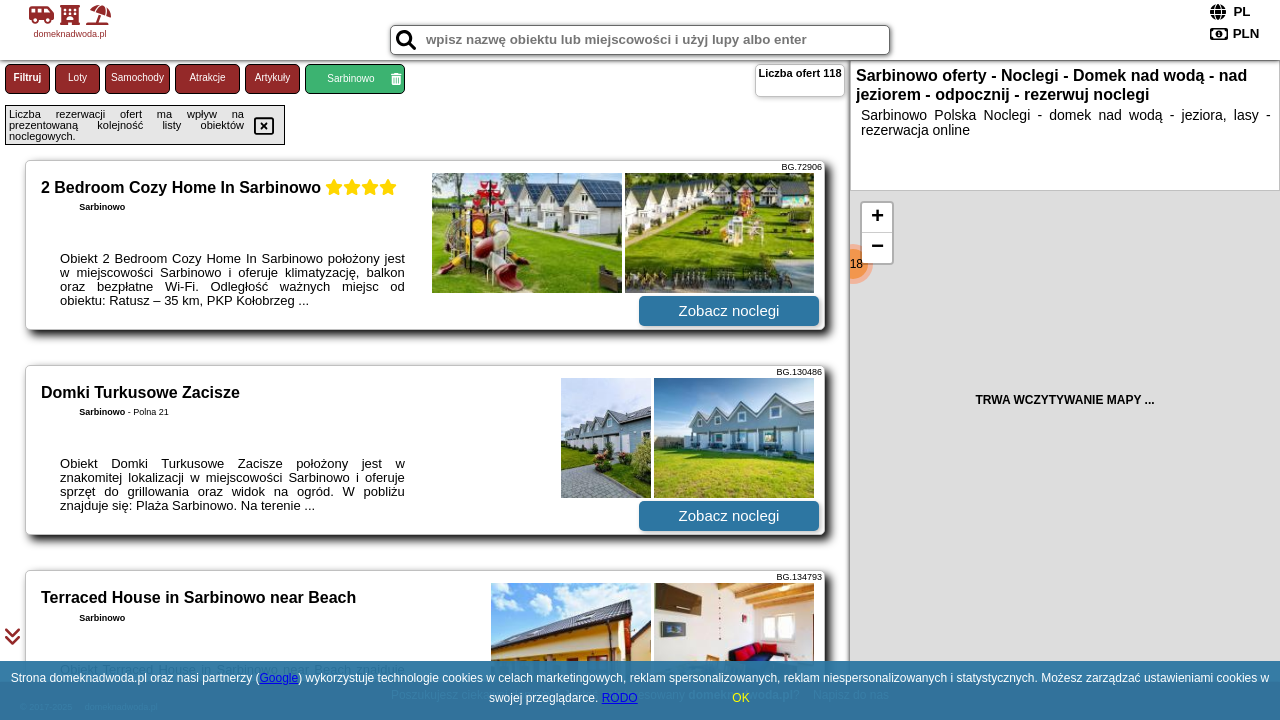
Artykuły (273, 77)
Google (279, 678)
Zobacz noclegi (729, 310)
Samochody (137, 77)
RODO (620, 698)
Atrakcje (207, 77)
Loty (77, 77)
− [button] (877, 248)
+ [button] (877, 218)
